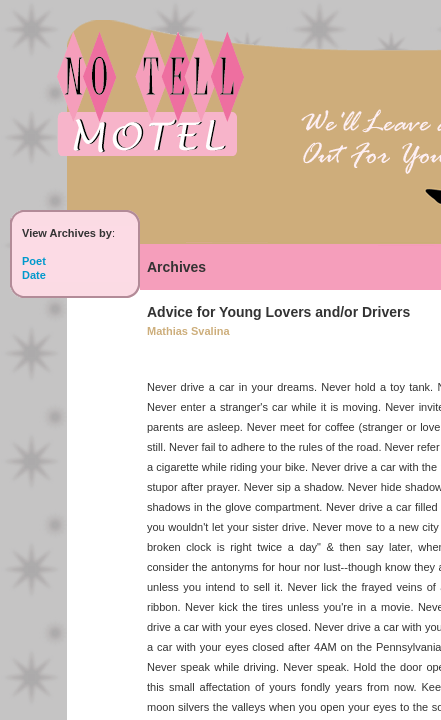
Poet (34, 261)
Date (34, 275)
